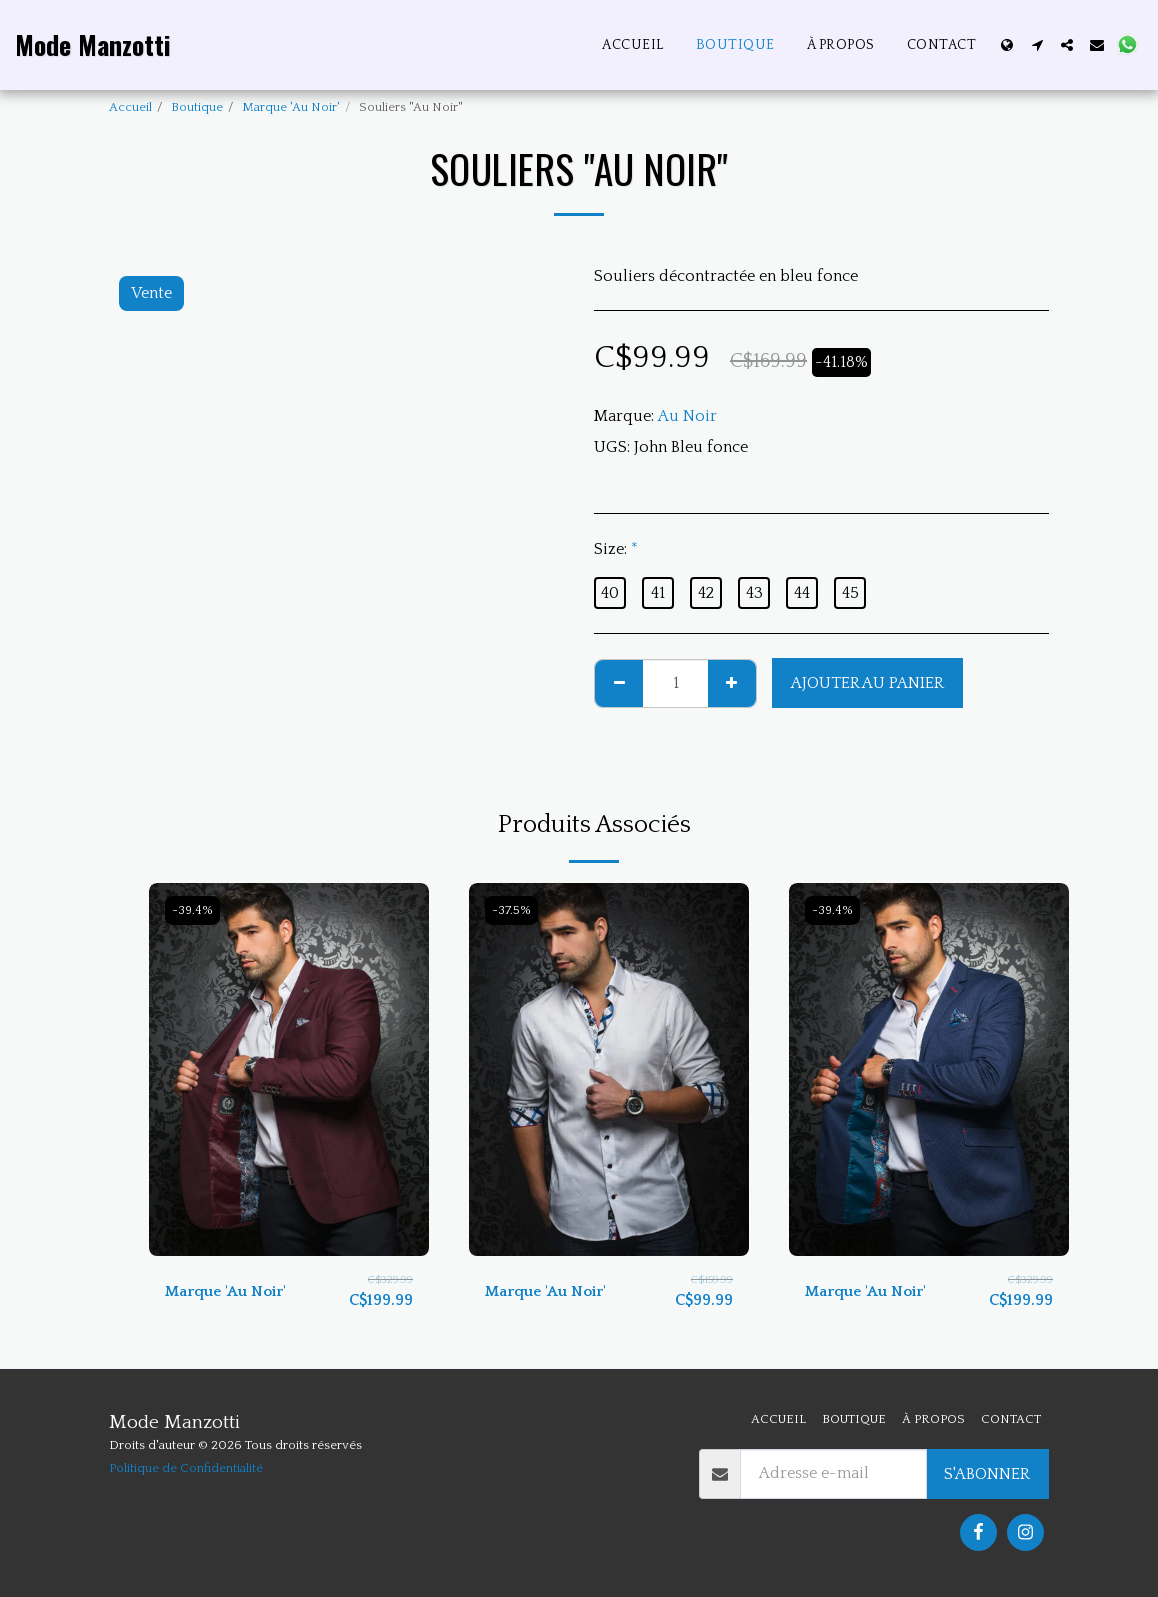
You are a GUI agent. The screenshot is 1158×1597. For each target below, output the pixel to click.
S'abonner (987, 1474)
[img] (289, 1069)
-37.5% (513, 911)
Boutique (197, 107)
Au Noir (687, 416)
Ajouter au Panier (867, 683)
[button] (1037, 45)
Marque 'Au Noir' (291, 107)
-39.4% (193, 911)
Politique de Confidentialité (186, 1468)
